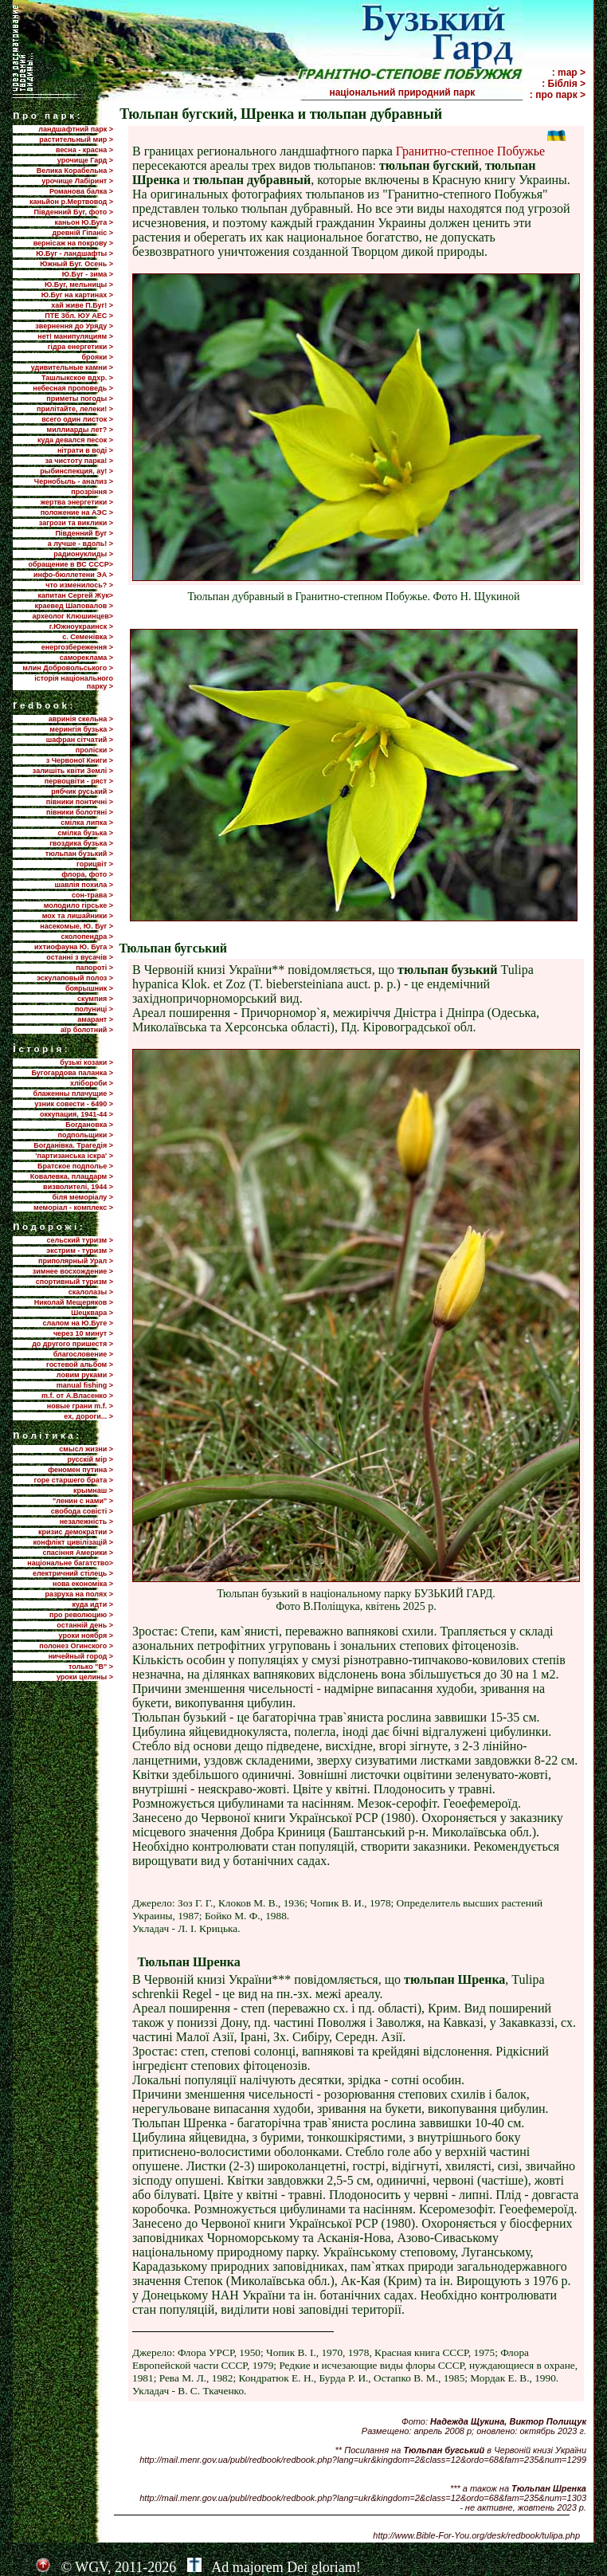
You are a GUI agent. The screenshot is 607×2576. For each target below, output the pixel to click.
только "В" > (91, 1667)
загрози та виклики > (76, 523)
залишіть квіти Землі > (73, 771)
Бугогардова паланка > (72, 1073)
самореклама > (86, 658)
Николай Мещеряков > (73, 1302)
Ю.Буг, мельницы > (79, 285)
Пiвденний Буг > (84, 533)
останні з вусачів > (79, 957)
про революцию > (81, 1615)
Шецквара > (92, 1313)
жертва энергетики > (77, 502)
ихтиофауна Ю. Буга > (73, 947)
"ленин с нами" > (83, 1501)
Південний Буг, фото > (73, 212)
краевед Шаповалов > (74, 606)
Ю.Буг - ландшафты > (74, 253)
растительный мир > (76, 139)
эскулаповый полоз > (75, 978)
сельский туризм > (79, 1240)
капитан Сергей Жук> (75, 595)
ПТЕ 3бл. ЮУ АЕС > (79, 316)
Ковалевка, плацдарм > (71, 1176)
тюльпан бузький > (79, 854)
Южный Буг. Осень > (76, 264)
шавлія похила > (83, 885)
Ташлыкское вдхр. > (77, 378)
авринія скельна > (81, 719)
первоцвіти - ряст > (79, 781)
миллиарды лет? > (80, 430)
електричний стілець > (73, 1573)
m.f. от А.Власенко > (77, 1396)
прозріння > (92, 492)
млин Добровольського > (67, 668)
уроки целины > (85, 1677)
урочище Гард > (85, 160)
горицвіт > (94, 864)
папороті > (94, 968)
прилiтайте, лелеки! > (75, 409)
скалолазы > (91, 1292)
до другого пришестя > (72, 1344)
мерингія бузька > (81, 729)
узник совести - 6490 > (73, 1104)
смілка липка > (87, 823)
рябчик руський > (82, 791)
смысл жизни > (86, 1449)
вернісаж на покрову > (73, 243)
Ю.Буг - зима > (87, 274)
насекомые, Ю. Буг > (76, 926)
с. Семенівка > (87, 637)
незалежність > (86, 1522)
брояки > (97, 357)
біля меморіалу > (83, 1197)
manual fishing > (85, 1385)
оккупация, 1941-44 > (76, 1114)
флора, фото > (87, 874)
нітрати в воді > (85, 450)
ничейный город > (81, 1656)
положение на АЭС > (77, 512)
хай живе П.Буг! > (82, 305)
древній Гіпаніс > (83, 233)
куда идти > (92, 1604)
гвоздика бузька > (81, 843)
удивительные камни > (72, 367)
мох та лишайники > (77, 916)
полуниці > (94, 1009)
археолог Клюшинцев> (73, 616)
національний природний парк (424, 92)
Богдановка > (89, 1125)
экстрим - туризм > (79, 1251)
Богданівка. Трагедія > (73, 1145)
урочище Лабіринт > (77, 181)
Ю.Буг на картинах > (77, 295)
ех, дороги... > (88, 1416)
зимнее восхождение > (73, 1271)
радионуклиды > (83, 554)
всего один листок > (77, 419)
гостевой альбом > (79, 1364)
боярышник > (89, 988)
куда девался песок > (75, 440)
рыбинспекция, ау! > (76, 471)
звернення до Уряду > (74, 326)
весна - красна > (84, 150)
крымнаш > (93, 1490)
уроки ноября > (86, 1635)
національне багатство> (70, 1563)
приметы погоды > (79, 398)
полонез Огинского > (76, 1646)
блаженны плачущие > (73, 1094)
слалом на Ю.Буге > (78, 1323)
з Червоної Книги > (79, 760)
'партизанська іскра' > (74, 1156)
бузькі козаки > (86, 1062)
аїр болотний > (87, 1030)
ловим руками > (85, 1375)
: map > (568, 72)
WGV (91, 2567)
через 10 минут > (83, 1333)
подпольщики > (85, 1135)
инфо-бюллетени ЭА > (73, 575)
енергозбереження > (77, 647)
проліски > (94, 750)
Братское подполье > (75, 1166)
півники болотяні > (79, 812)
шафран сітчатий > (79, 740)
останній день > (85, 1625)
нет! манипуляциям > (75, 336)
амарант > (95, 1019)
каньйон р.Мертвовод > (71, 202)
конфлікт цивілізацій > (73, 1542)
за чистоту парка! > (79, 461)
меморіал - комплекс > (73, 1207)
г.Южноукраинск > (81, 626)
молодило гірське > (78, 905)
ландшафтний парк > (75, 129)
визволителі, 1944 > (78, 1187)
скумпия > (95, 999)
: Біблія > (563, 83)
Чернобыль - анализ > (73, 481)
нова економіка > (83, 1584)
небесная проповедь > (73, 388)
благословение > (83, 1354)
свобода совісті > (82, 1511)
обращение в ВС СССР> (70, 564)
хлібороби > (91, 1083)
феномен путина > (80, 1470)
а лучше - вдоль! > (80, 544)
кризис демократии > (75, 1532)
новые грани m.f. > (80, 1406)
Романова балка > (81, 191)
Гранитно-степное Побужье (470, 151)
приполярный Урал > (75, 1261)
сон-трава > (92, 895)
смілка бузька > (86, 833)
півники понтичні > (79, 802)
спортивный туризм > (74, 1282)
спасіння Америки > (77, 1553)
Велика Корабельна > (75, 171)
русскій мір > (90, 1459)
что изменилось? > (79, 585)
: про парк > (557, 94)
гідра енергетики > (80, 347)
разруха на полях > (79, 1594)
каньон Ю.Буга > (83, 222)
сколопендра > (87, 936)
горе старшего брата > (73, 1480)
